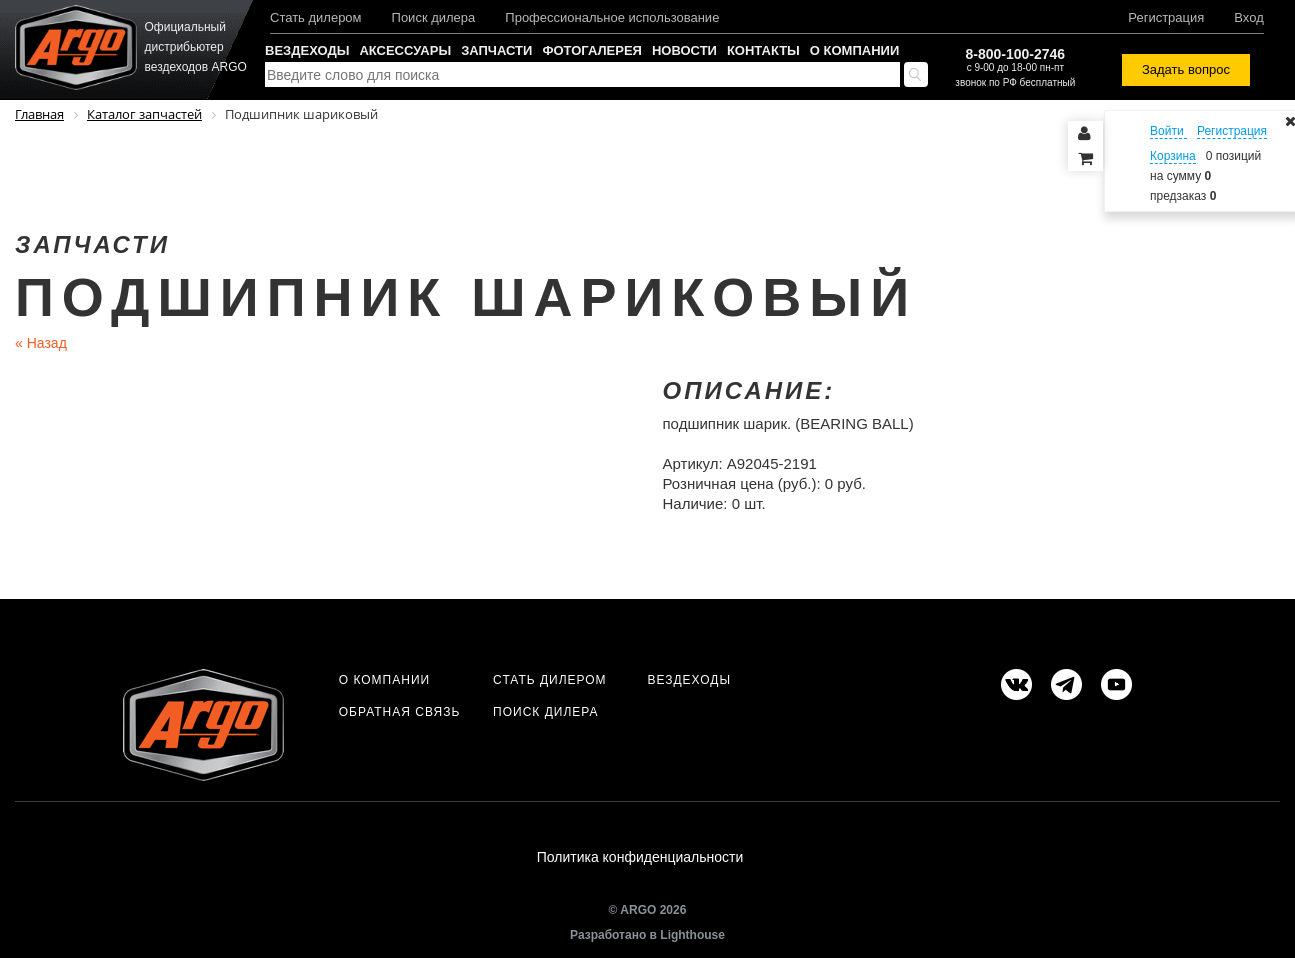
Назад (41, 343)
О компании (854, 50)
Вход (1248, 17)
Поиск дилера (434, 17)
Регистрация (1166, 17)
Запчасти (496, 50)
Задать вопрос (1186, 69)
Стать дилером (316, 17)
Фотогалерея (592, 50)
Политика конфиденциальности (640, 857)
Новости (684, 50)
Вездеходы (307, 50)
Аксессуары (405, 50)
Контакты (763, 50)
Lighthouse (692, 935)
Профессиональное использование (612, 17)
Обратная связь (400, 712)
